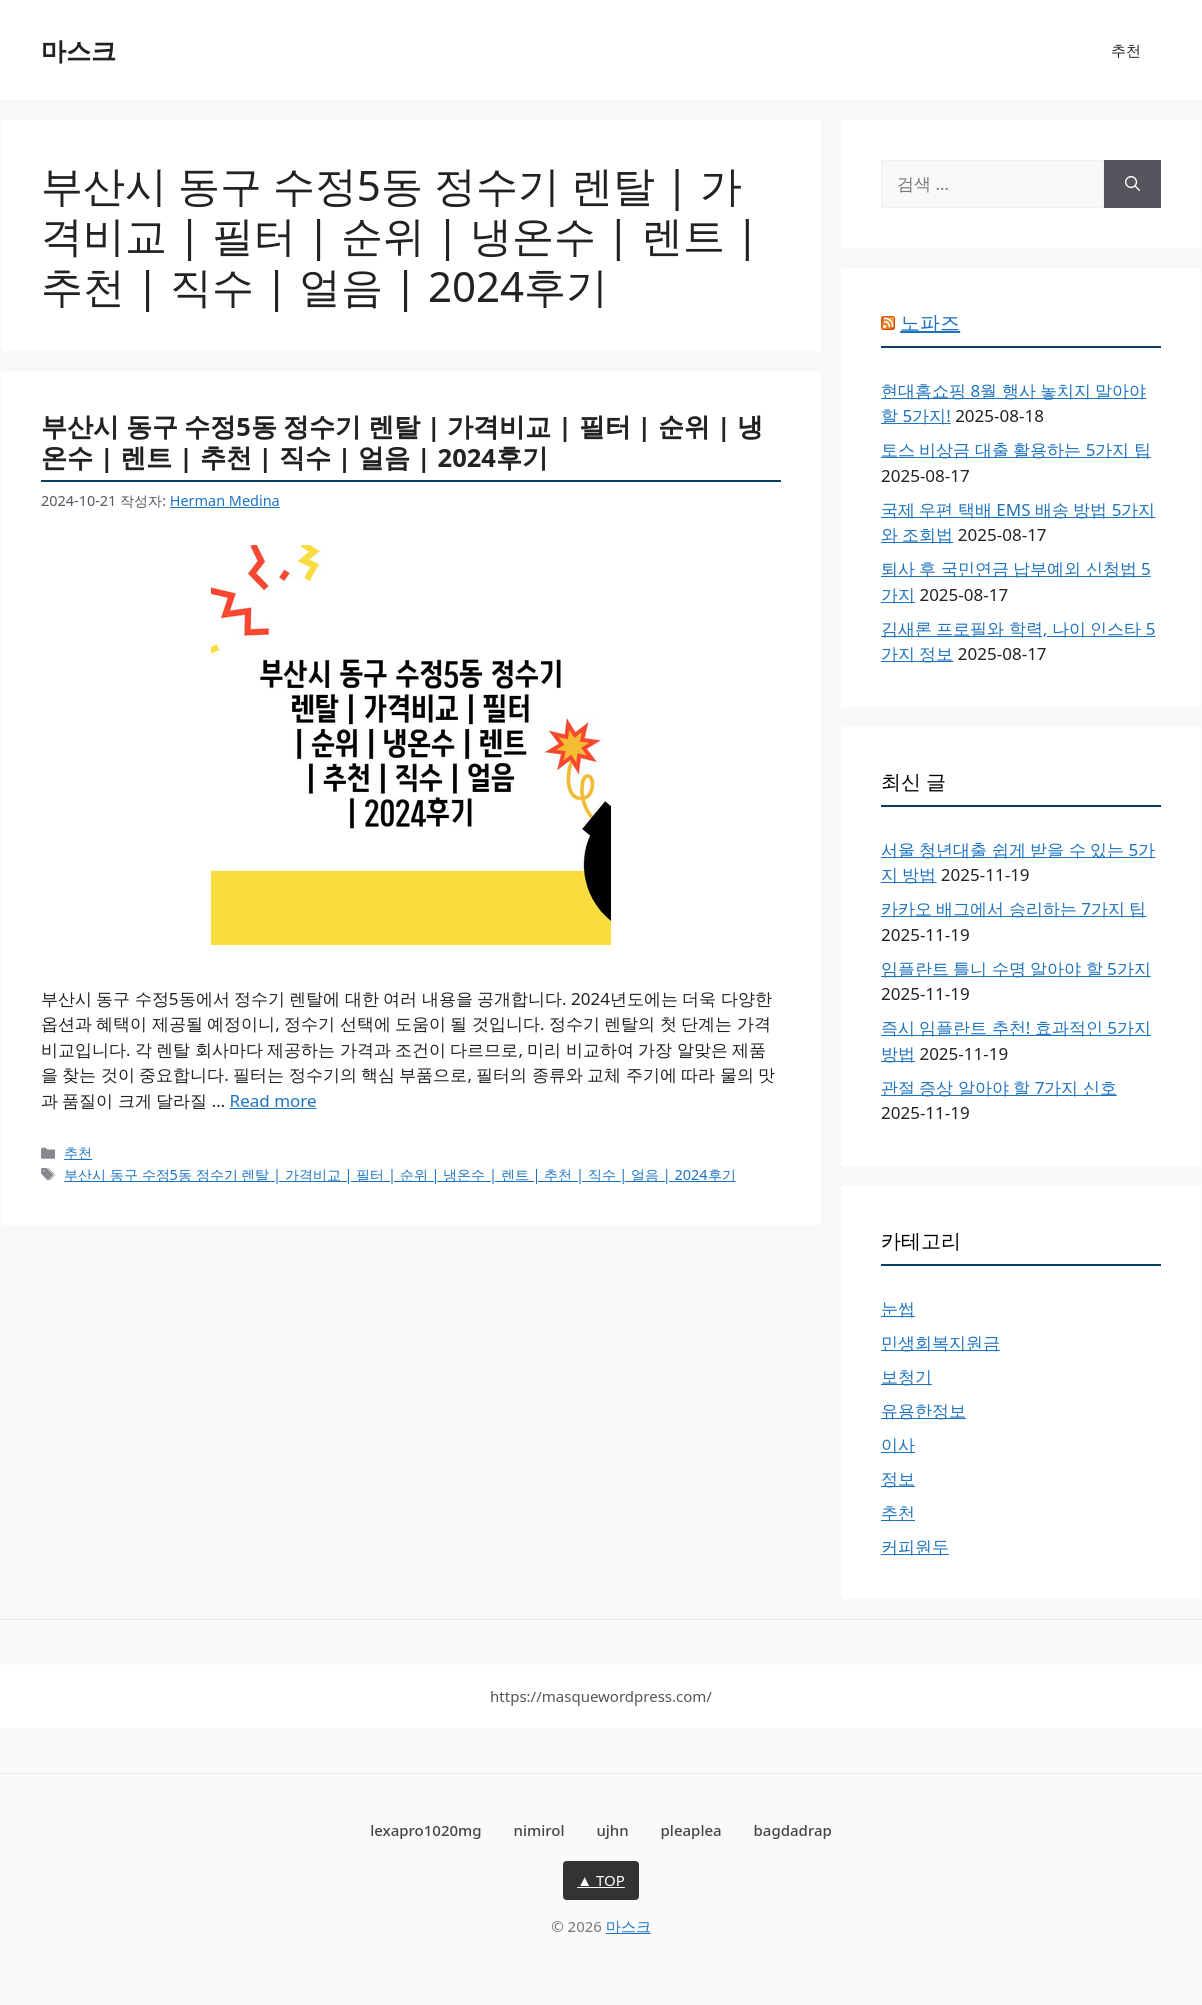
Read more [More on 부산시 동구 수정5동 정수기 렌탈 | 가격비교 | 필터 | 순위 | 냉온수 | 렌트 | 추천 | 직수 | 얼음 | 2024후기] (273, 1100)
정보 (898, 1478)
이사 (898, 1444)
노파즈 (930, 322)
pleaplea (691, 1830)
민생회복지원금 (940, 1342)
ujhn (612, 1830)
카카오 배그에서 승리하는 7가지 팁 (1013, 908)
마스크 (78, 50)
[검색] (1132, 184)
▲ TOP (601, 1880)
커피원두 (915, 1546)
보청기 (906, 1376)
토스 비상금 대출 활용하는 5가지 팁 (1016, 449)
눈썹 (898, 1308)
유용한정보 (923, 1410)
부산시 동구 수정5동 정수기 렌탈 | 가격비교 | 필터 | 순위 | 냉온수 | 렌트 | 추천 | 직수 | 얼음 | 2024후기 (402, 441)
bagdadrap (793, 1830)
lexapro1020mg (425, 1830)
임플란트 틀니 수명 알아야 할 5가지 (1016, 968)
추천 (1126, 50)
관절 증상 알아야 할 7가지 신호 (999, 1087)
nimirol (538, 1830)
